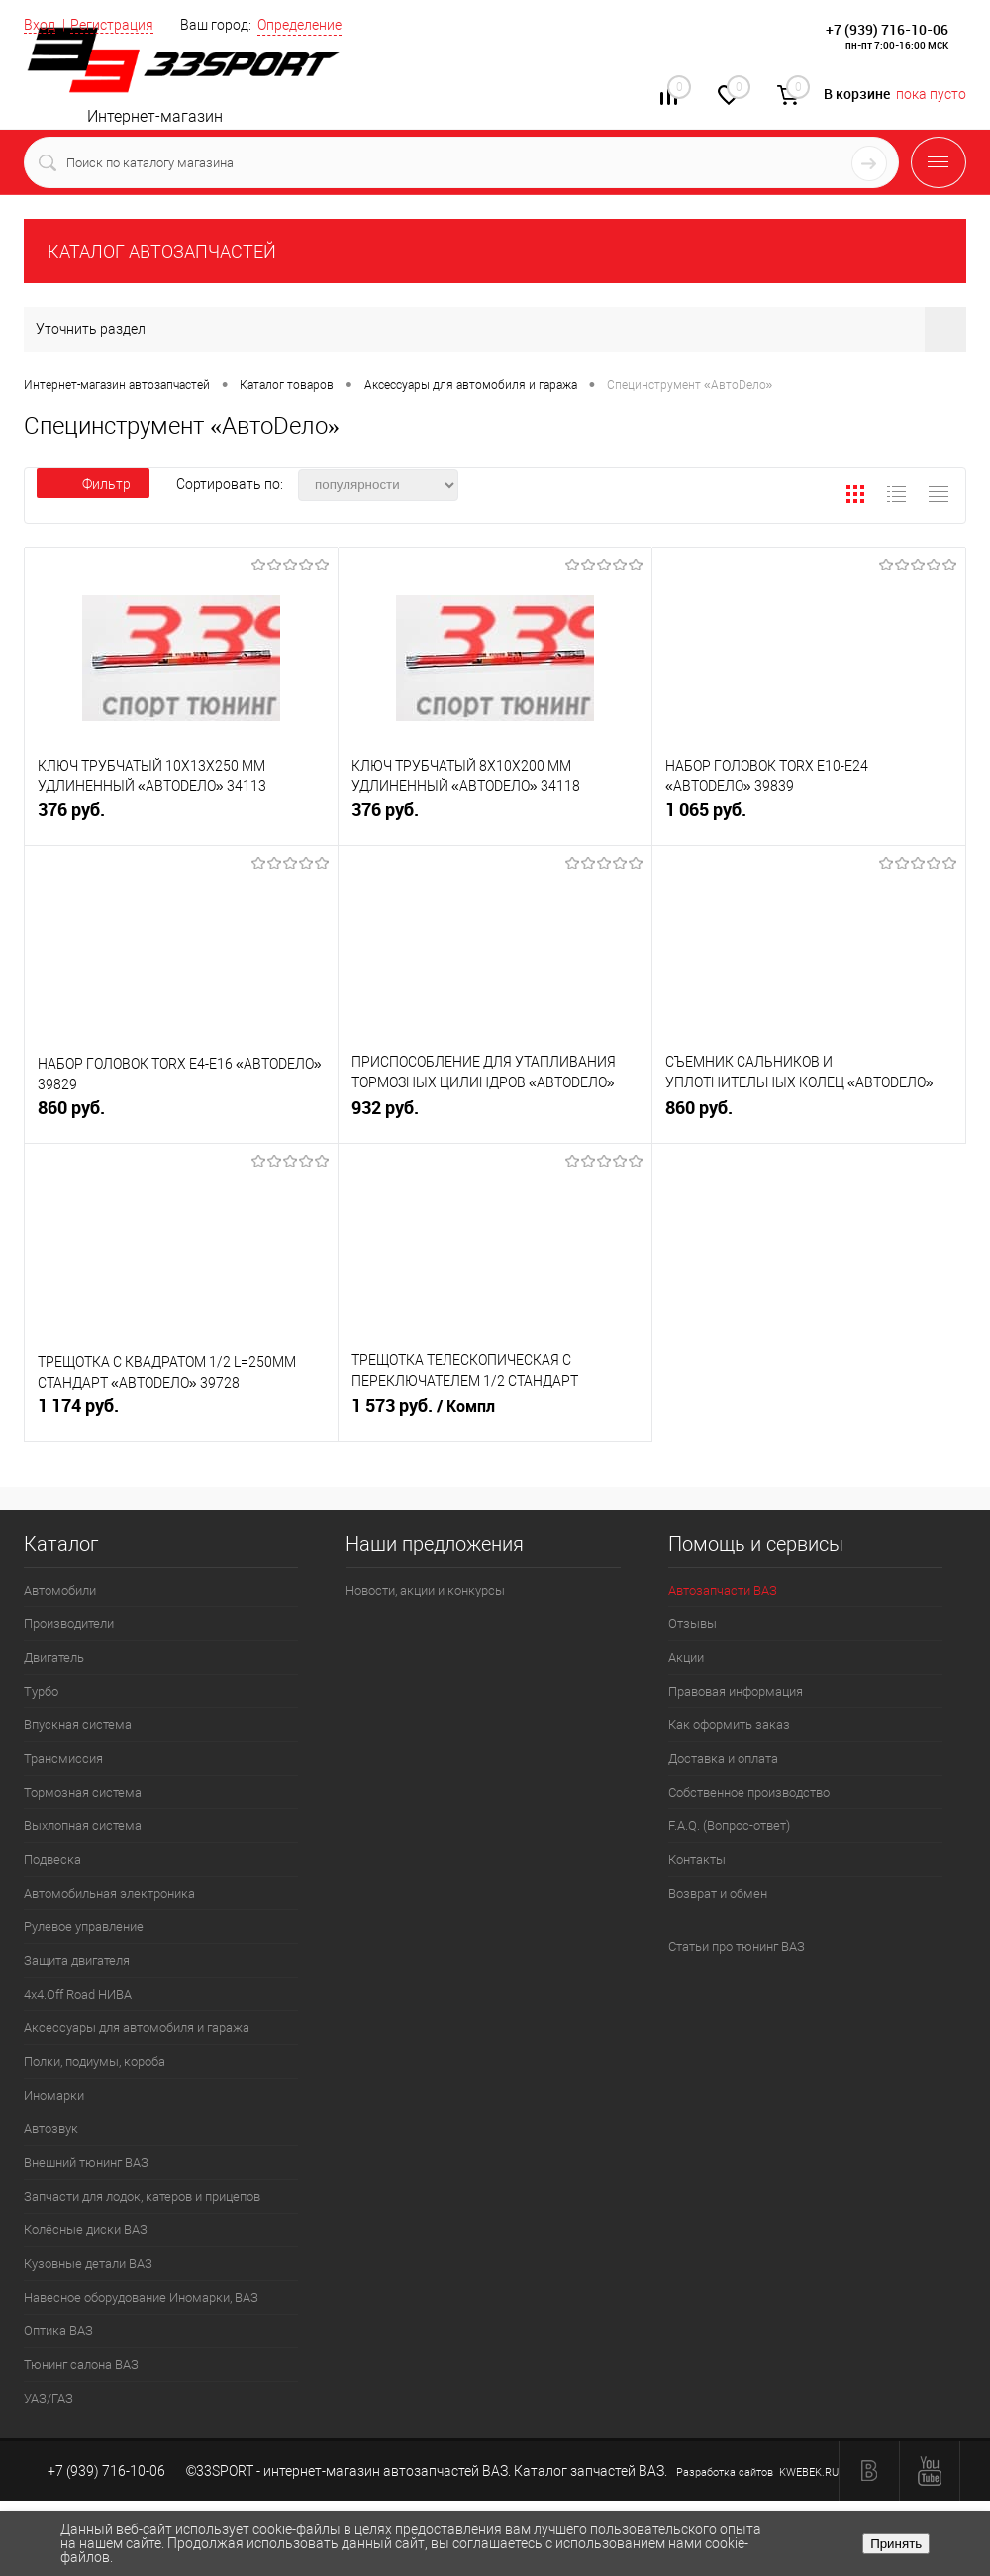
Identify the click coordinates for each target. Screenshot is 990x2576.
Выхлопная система (83, 1825)
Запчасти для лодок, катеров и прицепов (142, 2196)
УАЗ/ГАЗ (48, 2398)
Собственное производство (749, 1792)
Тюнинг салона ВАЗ (81, 2364)
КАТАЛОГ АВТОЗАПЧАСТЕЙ (162, 251)
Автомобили (60, 1590)
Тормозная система (83, 1792)
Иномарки (54, 2095)
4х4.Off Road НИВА (78, 1994)
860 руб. (181, 1115)
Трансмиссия (63, 1758)
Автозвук (51, 2128)
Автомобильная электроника (109, 1893)
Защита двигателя (77, 1960)
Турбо (41, 1691)
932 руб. (495, 1115)
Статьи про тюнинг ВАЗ (736, 1946)
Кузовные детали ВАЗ (88, 2263)
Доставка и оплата (723, 1758)
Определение (299, 25)
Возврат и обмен (717, 1893)
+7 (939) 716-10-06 (887, 29)
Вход (39, 25)
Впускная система (78, 1724)
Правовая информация (735, 1691)
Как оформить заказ (729, 1724)
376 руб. (181, 817)
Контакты (697, 1859)
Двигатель (54, 1657)
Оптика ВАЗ (58, 2330)
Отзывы (692, 1623)
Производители (69, 1623)
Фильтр (93, 484)
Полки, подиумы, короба (94, 2061)
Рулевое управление (84, 1926)
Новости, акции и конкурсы (425, 1590)
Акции (686, 1657)
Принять (896, 2543)
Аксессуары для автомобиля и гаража (136, 2027)
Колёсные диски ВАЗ (86, 2229)
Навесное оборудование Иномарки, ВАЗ (141, 2297)
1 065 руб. (808, 817)
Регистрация (111, 25)
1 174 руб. (181, 1413)
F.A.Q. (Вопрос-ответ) (729, 1825)
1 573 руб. (495, 1414)
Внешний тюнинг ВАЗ (86, 2162)
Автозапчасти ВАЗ (722, 1590)
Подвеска (52, 1859)
